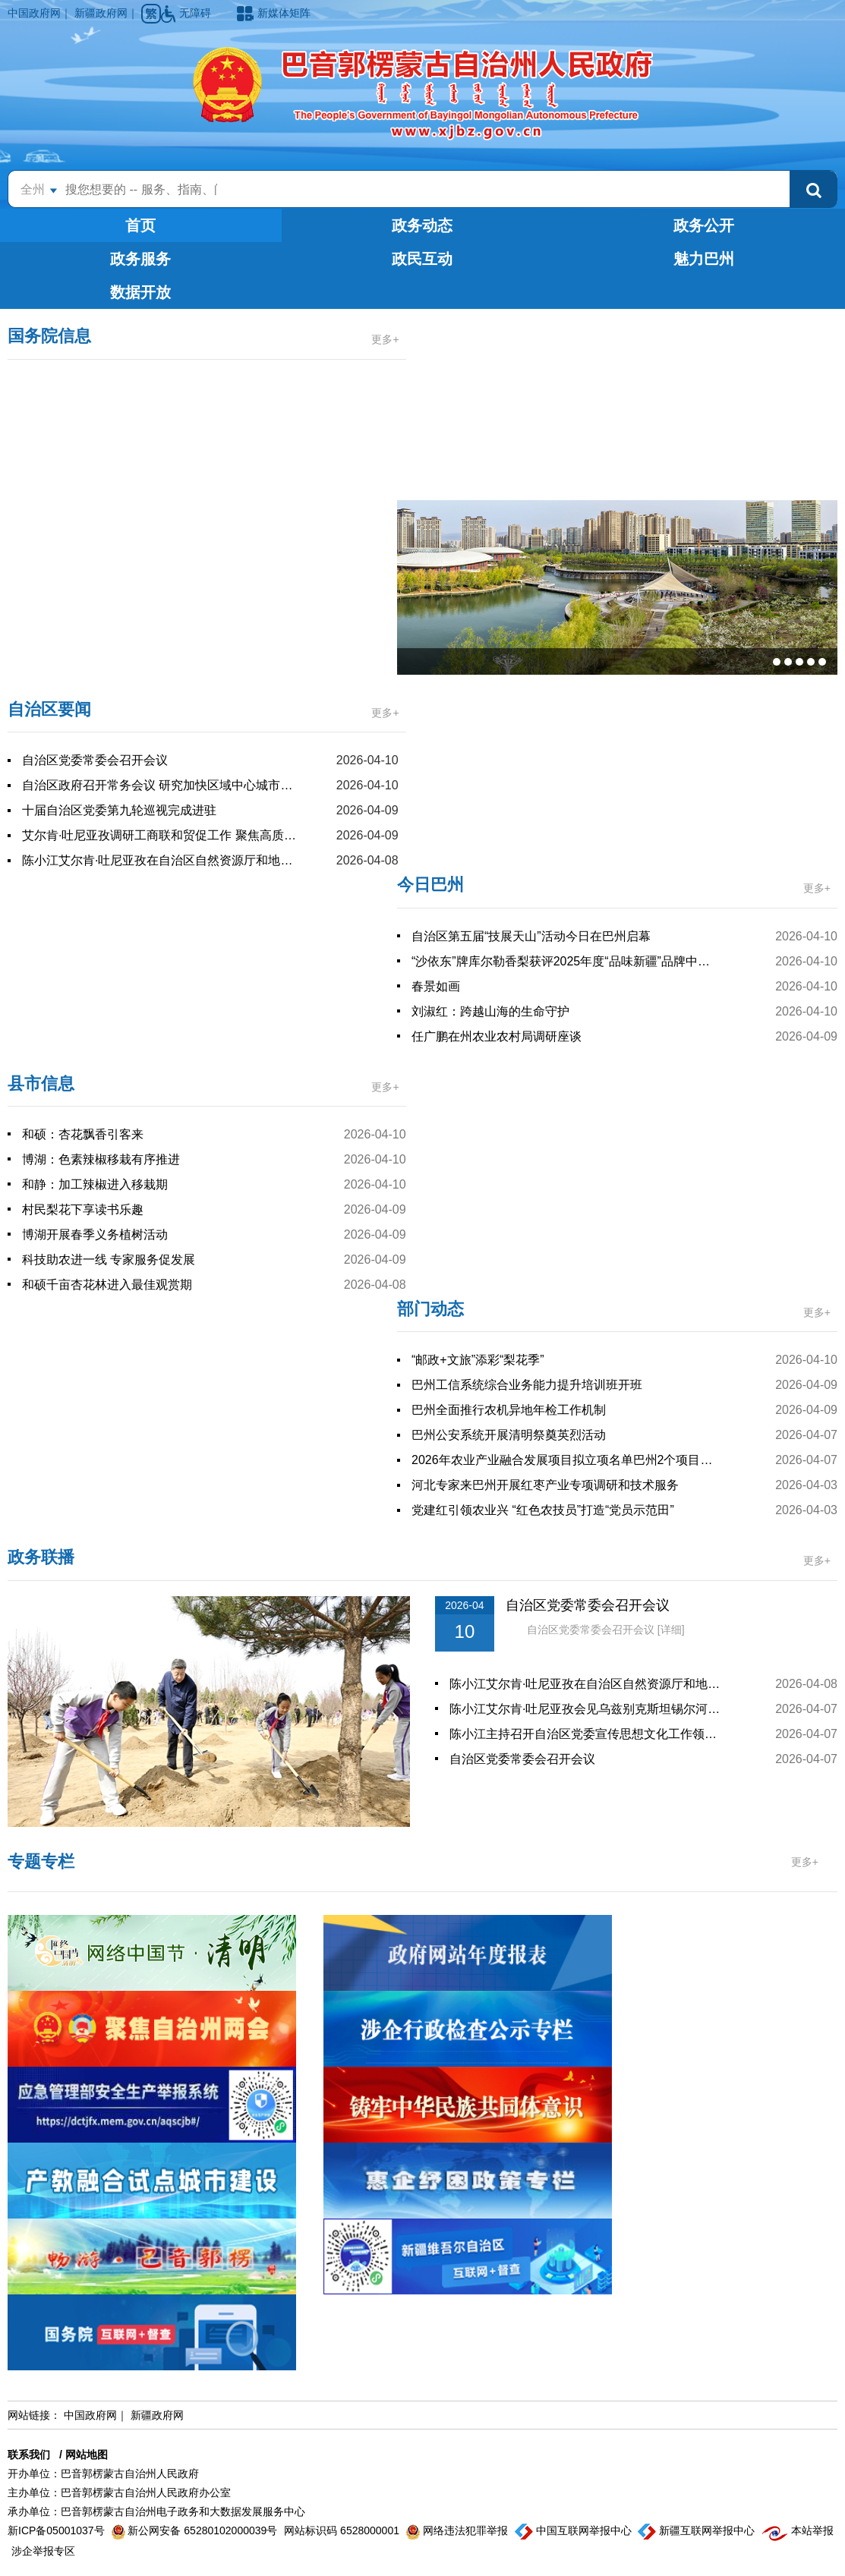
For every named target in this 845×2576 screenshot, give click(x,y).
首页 (140, 225)
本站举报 (797, 2530)
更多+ (385, 339)
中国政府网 (34, 13)
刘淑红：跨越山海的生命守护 (490, 1011)
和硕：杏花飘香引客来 (82, 1134)
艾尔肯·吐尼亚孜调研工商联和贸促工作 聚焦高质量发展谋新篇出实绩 (160, 835)
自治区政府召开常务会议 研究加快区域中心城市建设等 (160, 785)
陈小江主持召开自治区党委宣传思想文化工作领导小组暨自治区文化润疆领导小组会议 (589, 1733)
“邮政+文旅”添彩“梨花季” (477, 1359)
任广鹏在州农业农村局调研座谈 (496, 1036)
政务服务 (140, 258)
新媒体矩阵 (274, 13)
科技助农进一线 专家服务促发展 (108, 1259)
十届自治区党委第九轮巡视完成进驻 (119, 810)
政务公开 (703, 225)
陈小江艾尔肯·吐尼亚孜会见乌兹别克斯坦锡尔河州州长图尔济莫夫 (589, 1708)
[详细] (671, 1629)
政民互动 (422, 258)
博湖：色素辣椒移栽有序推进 (101, 1159)
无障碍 (187, 13)
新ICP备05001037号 (58, 2530)
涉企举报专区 (43, 2551)
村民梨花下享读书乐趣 (82, 1209)
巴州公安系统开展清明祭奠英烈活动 (508, 1434)
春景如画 (435, 986)
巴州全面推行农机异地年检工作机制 (508, 1409)
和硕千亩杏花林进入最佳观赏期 (107, 1284)
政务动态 (422, 225)
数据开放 (140, 292)
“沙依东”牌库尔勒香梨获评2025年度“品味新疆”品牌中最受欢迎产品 (564, 961)
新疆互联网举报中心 (698, 2530)
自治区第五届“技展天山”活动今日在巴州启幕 (531, 936)
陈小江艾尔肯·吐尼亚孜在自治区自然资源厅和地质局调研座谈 (160, 860)
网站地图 (86, 2454)
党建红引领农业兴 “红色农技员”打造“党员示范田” (542, 1510)
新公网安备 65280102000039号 (196, 2530)
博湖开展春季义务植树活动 (95, 1234)
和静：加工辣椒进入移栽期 (95, 1184)
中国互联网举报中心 (575, 2530)
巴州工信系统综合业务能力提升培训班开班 (526, 1384)
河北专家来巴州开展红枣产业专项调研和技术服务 (545, 1485)
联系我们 (29, 2454)
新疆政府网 (101, 13)
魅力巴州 (703, 258)
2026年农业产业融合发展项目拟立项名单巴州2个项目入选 (564, 1459)
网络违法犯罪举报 (458, 2530)
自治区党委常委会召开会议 (95, 760)
